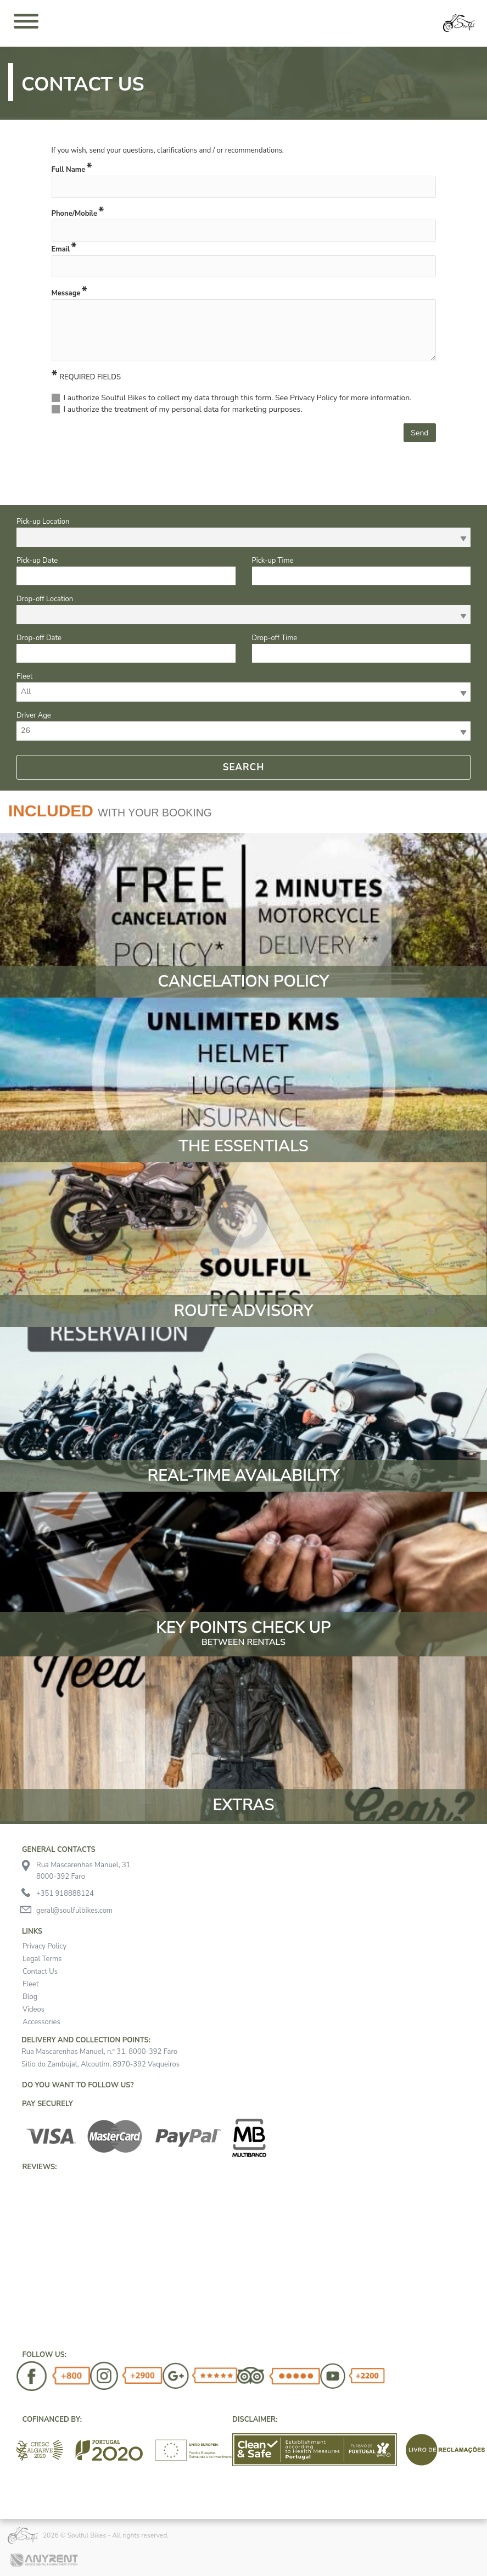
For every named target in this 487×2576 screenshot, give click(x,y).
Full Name (69, 170)
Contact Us (40, 1971)
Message (66, 293)
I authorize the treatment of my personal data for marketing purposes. (183, 409)
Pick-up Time (273, 560)
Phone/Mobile (74, 214)
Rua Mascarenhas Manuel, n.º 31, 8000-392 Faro (99, 2052)
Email (61, 249)
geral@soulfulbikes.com (74, 1911)
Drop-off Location (44, 599)
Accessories (41, 2022)
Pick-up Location (42, 522)
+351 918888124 (65, 1894)
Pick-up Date (37, 560)
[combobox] (243, 537)
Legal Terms (42, 1959)
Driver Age (33, 715)
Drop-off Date (38, 638)
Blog (30, 1997)
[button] (16, 2173)
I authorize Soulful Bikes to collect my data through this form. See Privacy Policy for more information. (238, 398)
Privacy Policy (44, 1946)
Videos (33, 2009)
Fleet (24, 676)
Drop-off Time (275, 638)
